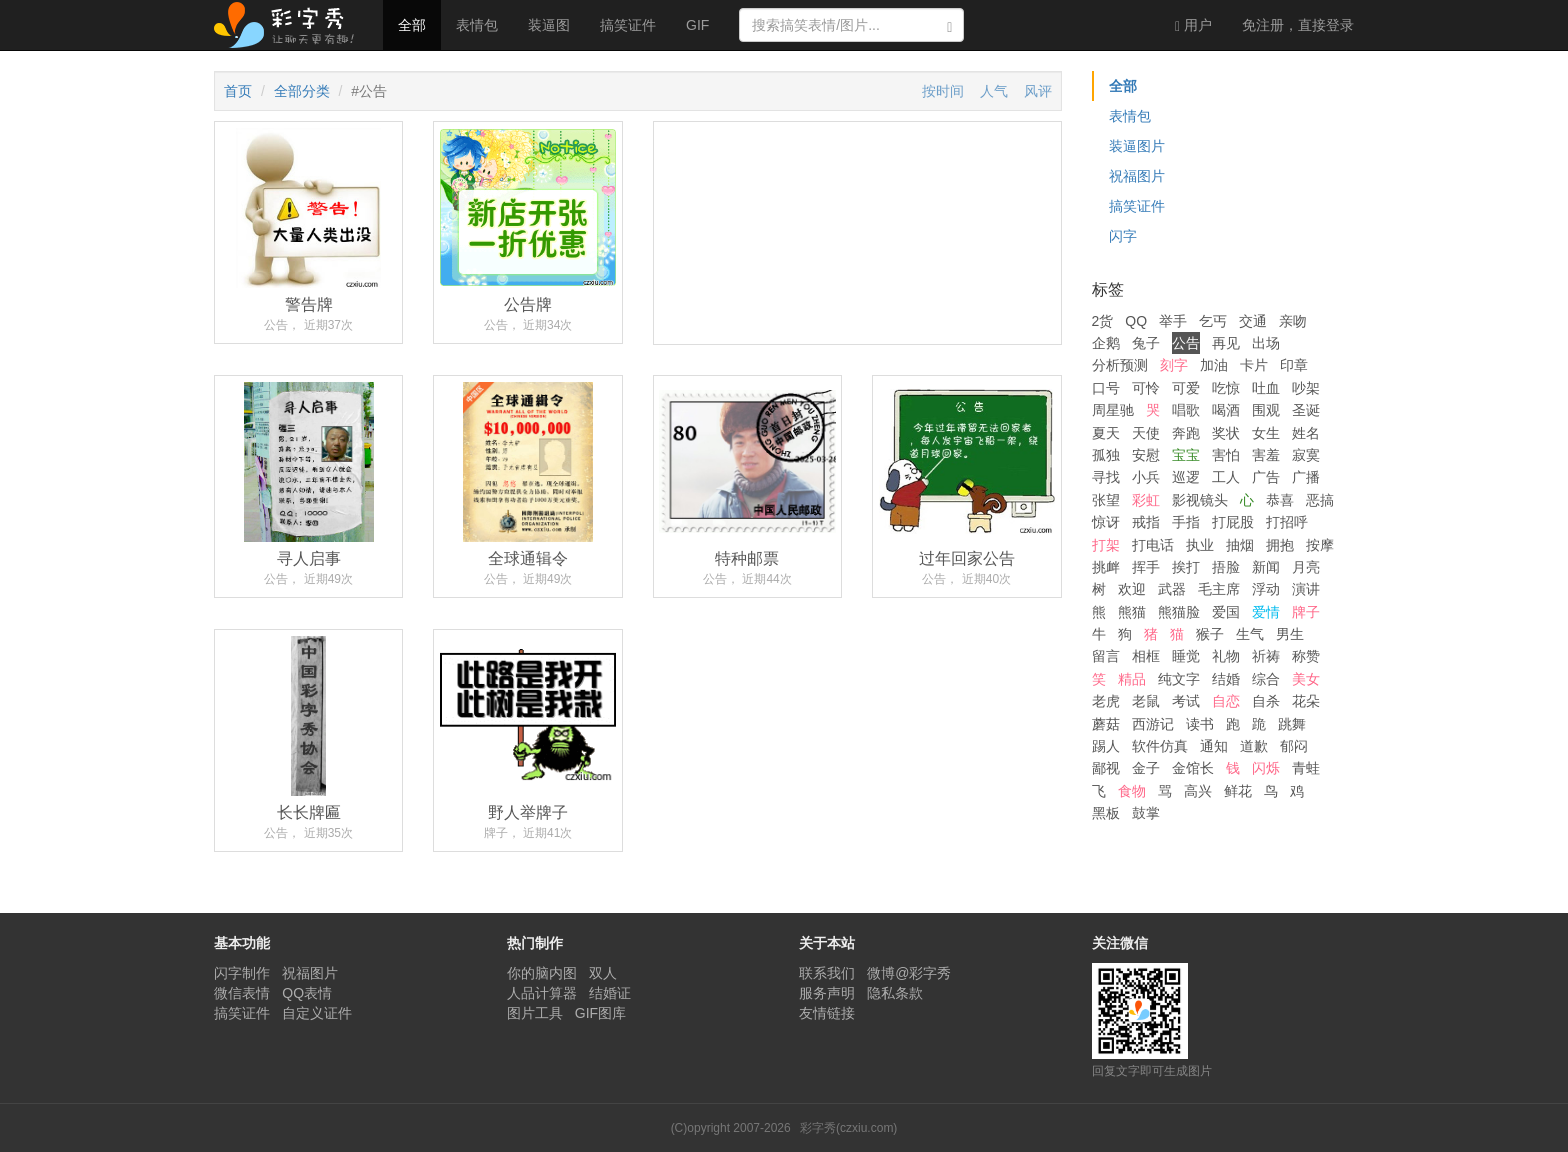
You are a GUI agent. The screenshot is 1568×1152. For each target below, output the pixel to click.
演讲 (1306, 589)
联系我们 (827, 973)
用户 (1193, 25)
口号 (1106, 388)
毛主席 (1219, 589)
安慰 (1146, 455)
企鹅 (1106, 343)
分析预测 (1120, 365)
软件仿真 (1160, 746)
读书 (1200, 724)
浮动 (1266, 589)
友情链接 (827, 1013)
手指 (1186, 522)
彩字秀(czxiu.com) (848, 1128)
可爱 (1186, 388)
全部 (412, 25)
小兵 (1146, 477)
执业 (1200, 545)
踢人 (1106, 746)
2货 (1103, 321)
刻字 (1174, 365)
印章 (1294, 365)
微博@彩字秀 (909, 973)
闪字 (1123, 236)
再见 (1226, 343)
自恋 (1226, 701)
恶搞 (1320, 500)
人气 (994, 91)
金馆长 (1193, 768)
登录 (1298, 25)
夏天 (1106, 433)
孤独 (1106, 455)
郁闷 (1294, 746)
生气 (1250, 634)
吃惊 (1226, 388)
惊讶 (1106, 522)
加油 (1214, 365)
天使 (1146, 433)
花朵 (1306, 701)
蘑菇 (1106, 724)
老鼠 (1146, 701)
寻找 (1106, 477)
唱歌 (1186, 410)
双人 (603, 973)
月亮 (1306, 567)
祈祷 (1266, 656)
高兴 (1198, 791)
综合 (1266, 679)
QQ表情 (307, 993)
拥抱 (1280, 545)
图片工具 (535, 1013)
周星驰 (1113, 410)
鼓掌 (1146, 813)
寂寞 (1306, 455)
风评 (1038, 91)
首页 (238, 91)
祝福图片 (1137, 176)
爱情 (1266, 612)
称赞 (1306, 656)
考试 (1186, 701)
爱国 (1226, 612)
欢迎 (1132, 589)
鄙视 (1106, 768)
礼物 (1226, 656)
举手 (1173, 321)
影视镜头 (1200, 500)
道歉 (1254, 746)
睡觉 (1186, 656)
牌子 (1306, 612)
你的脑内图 (542, 973)
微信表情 (242, 993)
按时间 (943, 91)
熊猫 (1132, 612)
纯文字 (1179, 679)
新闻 (1266, 567)
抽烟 (1240, 545)
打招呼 (1287, 522)
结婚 (1226, 679)
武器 (1172, 589)
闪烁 (1266, 768)
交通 (1253, 321)
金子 (1146, 768)
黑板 (1106, 813)
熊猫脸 (1179, 612)
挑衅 (1106, 567)
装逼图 (549, 25)
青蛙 (1306, 768)
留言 (1106, 656)
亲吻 (1293, 321)
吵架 (1306, 388)
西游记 (1153, 724)
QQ (1136, 321)
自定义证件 (317, 1013)
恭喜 (1280, 500)
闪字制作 (242, 973)
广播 (1306, 477)
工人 (1226, 477)
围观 (1266, 410)
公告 (1186, 343)
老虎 (1106, 701)
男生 (1290, 634)
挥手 (1146, 567)
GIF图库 (600, 1013)
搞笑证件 (628, 25)
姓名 (1306, 433)
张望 (1106, 500)
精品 (1132, 679)
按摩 (1320, 545)
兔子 (1146, 343)
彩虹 (1146, 500)
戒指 (1146, 522)
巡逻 (1186, 477)
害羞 (1266, 455)
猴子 (1210, 634)
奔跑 (1186, 433)
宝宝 (1186, 455)
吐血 (1266, 388)
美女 (1306, 679)
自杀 (1266, 701)
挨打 (1186, 567)
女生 (1266, 433)
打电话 (1153, 545)
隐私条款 (895, 993)
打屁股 (1233, 522)
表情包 (477, 25)
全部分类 (302, 91)
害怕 (1226, 455)
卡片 (1254, 365)
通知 (1214, 746)
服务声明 (827, 993)
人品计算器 (542, 993)
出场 (1266, 343)
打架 (1106, 545)
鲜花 (1238, 791)
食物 (1132, 791)
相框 (1146, 656)
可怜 (1146, 388)
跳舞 (1292, 724)
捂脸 (1226, 567)
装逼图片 (1137, 146)
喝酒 (1226, 410)
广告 (1266, 477)
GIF (697, 25)
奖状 (1226, 433)
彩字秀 (291, 25)
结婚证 (610, 993)
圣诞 (1306, 410)
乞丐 (1213, 321)
